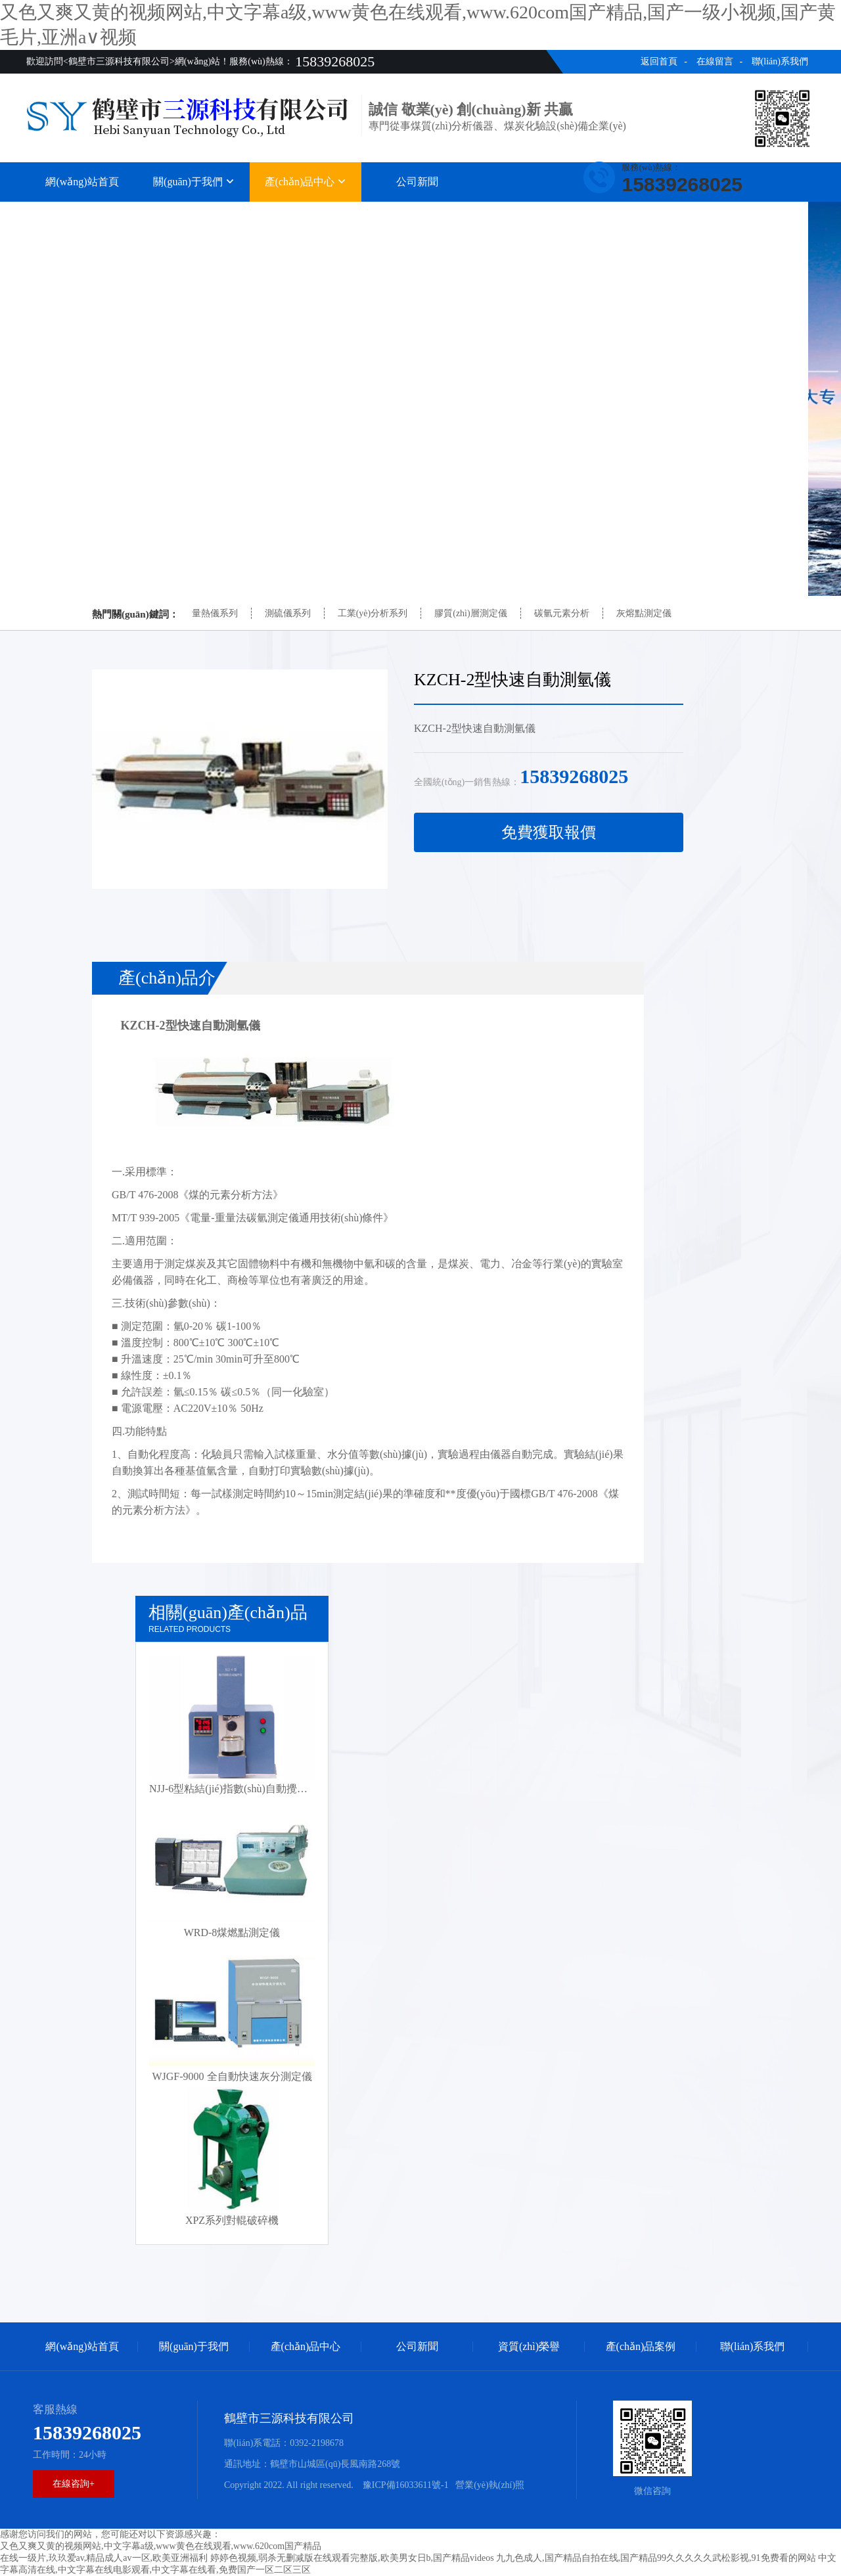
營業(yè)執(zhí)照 (489, 2485)
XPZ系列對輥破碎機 (232, 2220)
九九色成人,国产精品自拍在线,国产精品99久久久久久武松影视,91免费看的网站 (656, 2558)
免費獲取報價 (548, 832)
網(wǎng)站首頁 (81, 181)
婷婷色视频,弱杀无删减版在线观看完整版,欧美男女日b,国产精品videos (352, 2558)
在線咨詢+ (74, 2484)
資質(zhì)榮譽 (529, 215)
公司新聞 (417, 181)
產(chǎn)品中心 (306, 181)
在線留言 (714, 61)
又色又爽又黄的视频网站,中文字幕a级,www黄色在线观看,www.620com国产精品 (160, 2546)
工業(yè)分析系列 (373, 613)
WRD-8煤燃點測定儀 (232, 1932)
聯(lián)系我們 (780, 61)
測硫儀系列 (288, 613)
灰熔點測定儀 (643, 613)
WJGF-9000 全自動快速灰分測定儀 (231, 2076)
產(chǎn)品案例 (641, 215)
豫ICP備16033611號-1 (404, 2485)
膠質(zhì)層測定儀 (470, 613)
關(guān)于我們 (194, 181)
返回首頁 (659, 61)
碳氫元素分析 (561, 613)
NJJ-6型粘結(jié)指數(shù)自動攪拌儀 (233, 1788)
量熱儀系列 (215, 613)
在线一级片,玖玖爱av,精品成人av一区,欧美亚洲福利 (104, 2558)
